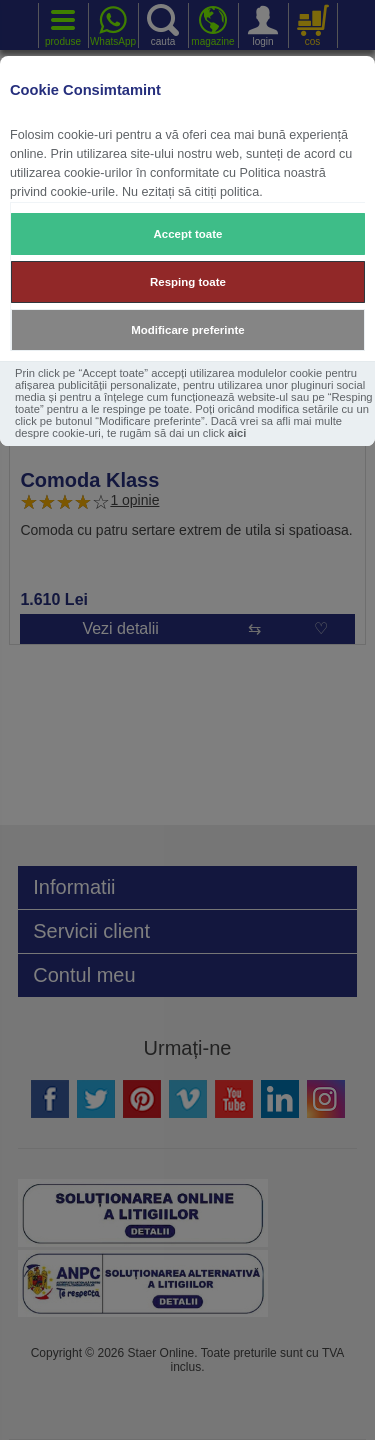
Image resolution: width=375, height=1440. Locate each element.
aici (237, 433)
